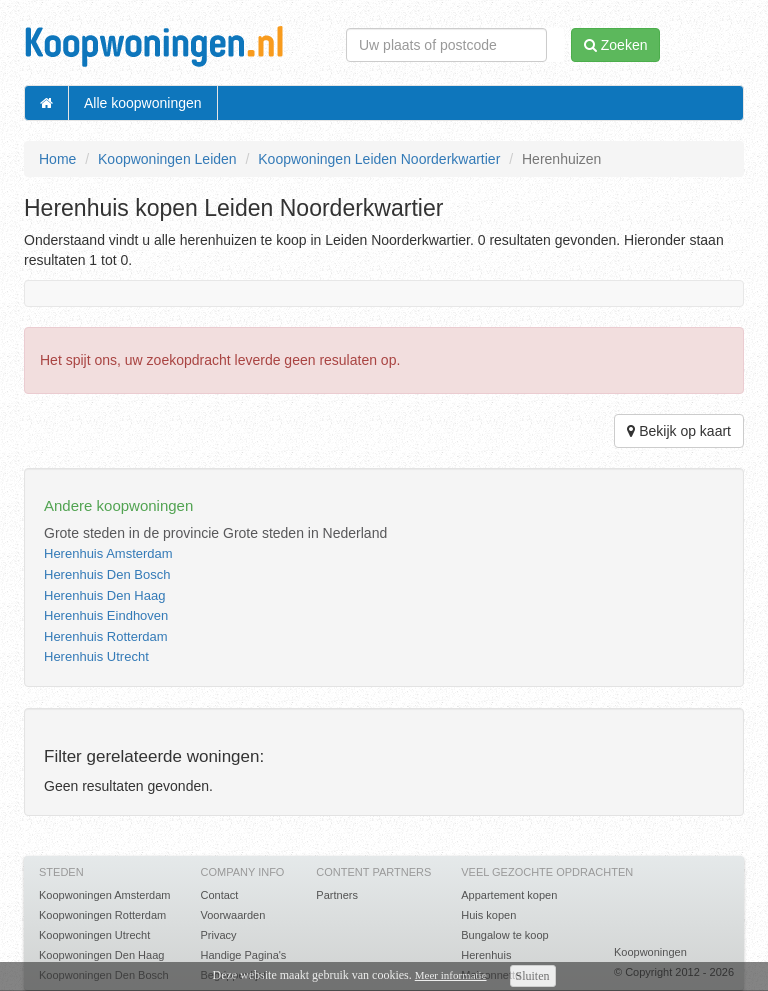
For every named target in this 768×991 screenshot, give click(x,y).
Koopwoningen (650, 952)
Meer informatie (451, 975)
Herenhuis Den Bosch (107, 574)
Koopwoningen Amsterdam (104, 895)
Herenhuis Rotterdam (106, 636)
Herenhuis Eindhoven (106, 615)
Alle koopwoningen (143, 103)
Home (57, 159)
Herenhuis (486, 955)
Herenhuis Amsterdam (108, 553)
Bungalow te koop (504, 935)
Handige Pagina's (243, 955)
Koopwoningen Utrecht (94, 935)
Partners (337, 895)
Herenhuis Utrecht (96, 656)
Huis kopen (488, 915)
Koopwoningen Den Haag (101, 955)
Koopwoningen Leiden (167, 159)
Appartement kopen (509, 895)
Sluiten (533, 976)
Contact (219, 895)
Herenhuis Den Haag (104, 595)
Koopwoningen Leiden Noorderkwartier (379, 159)
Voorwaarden (232, 915)
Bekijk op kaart (679, 431)
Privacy (218, 935)
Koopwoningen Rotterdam (102, 915)
